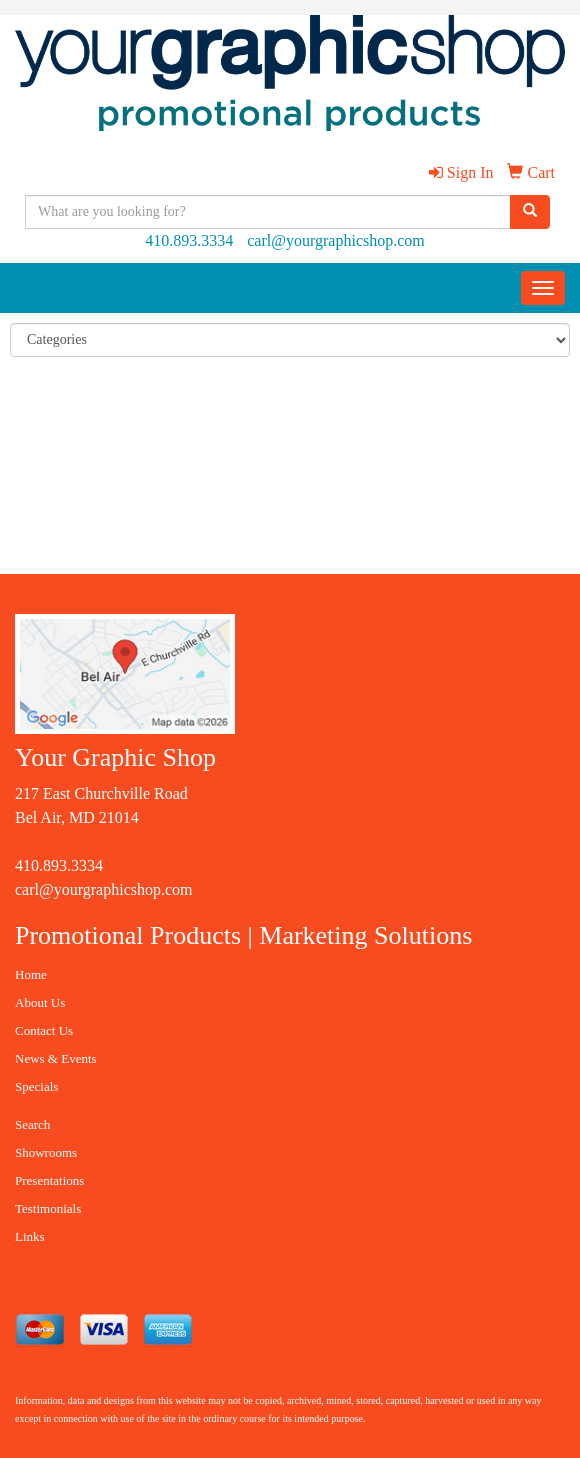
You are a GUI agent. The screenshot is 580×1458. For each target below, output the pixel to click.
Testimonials (48, 1208)
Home (31, 974)
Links (30, 1236)
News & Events (56, 1058)
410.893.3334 (189, 240)
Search (32, 1124)
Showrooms (46, 1152)
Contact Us (44, 1030)
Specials (36, 1086)
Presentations (49, 1180)
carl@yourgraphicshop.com (336, 240)
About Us (40, 1002)
